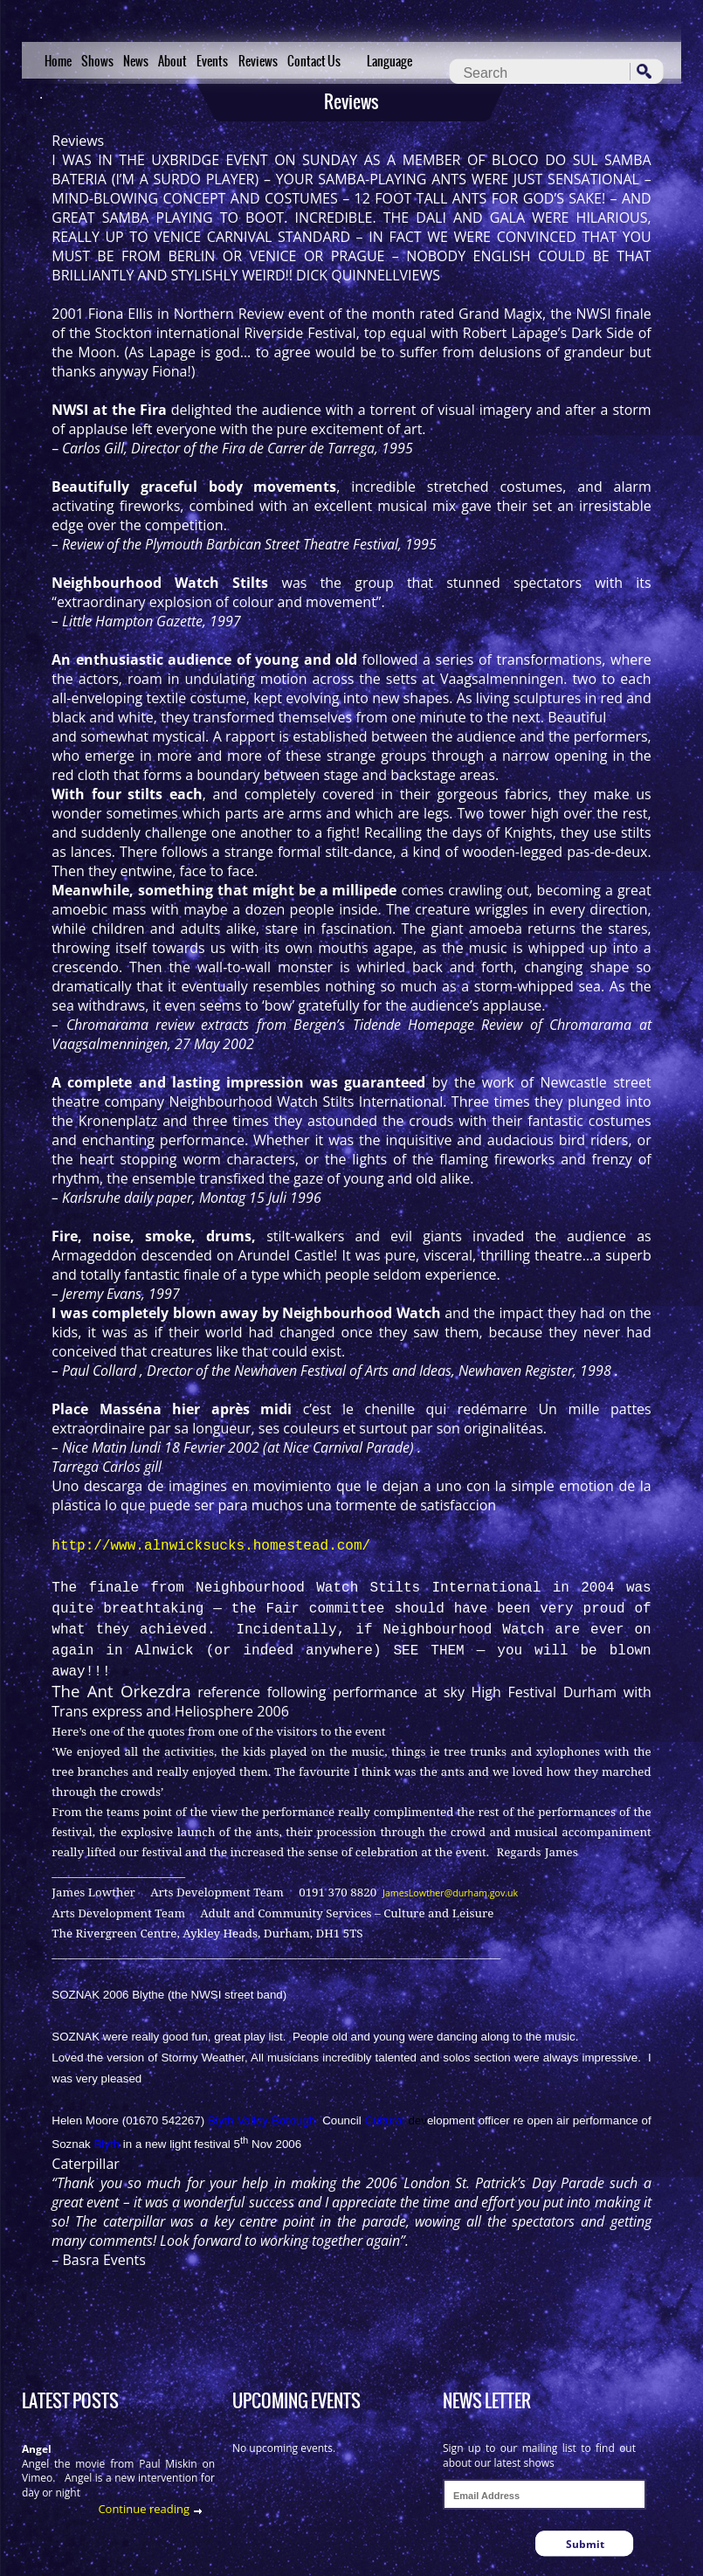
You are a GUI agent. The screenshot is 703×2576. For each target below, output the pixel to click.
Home (58, 61)
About (172, 61)
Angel (37, 2448)
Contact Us (314, 61)
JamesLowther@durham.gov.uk (450, 1893)
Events (212, 61)
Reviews (258, 61)
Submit (585, 2544)
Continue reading (144, 2509)
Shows (97, 61)
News (135, 61)
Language (389, 61)
